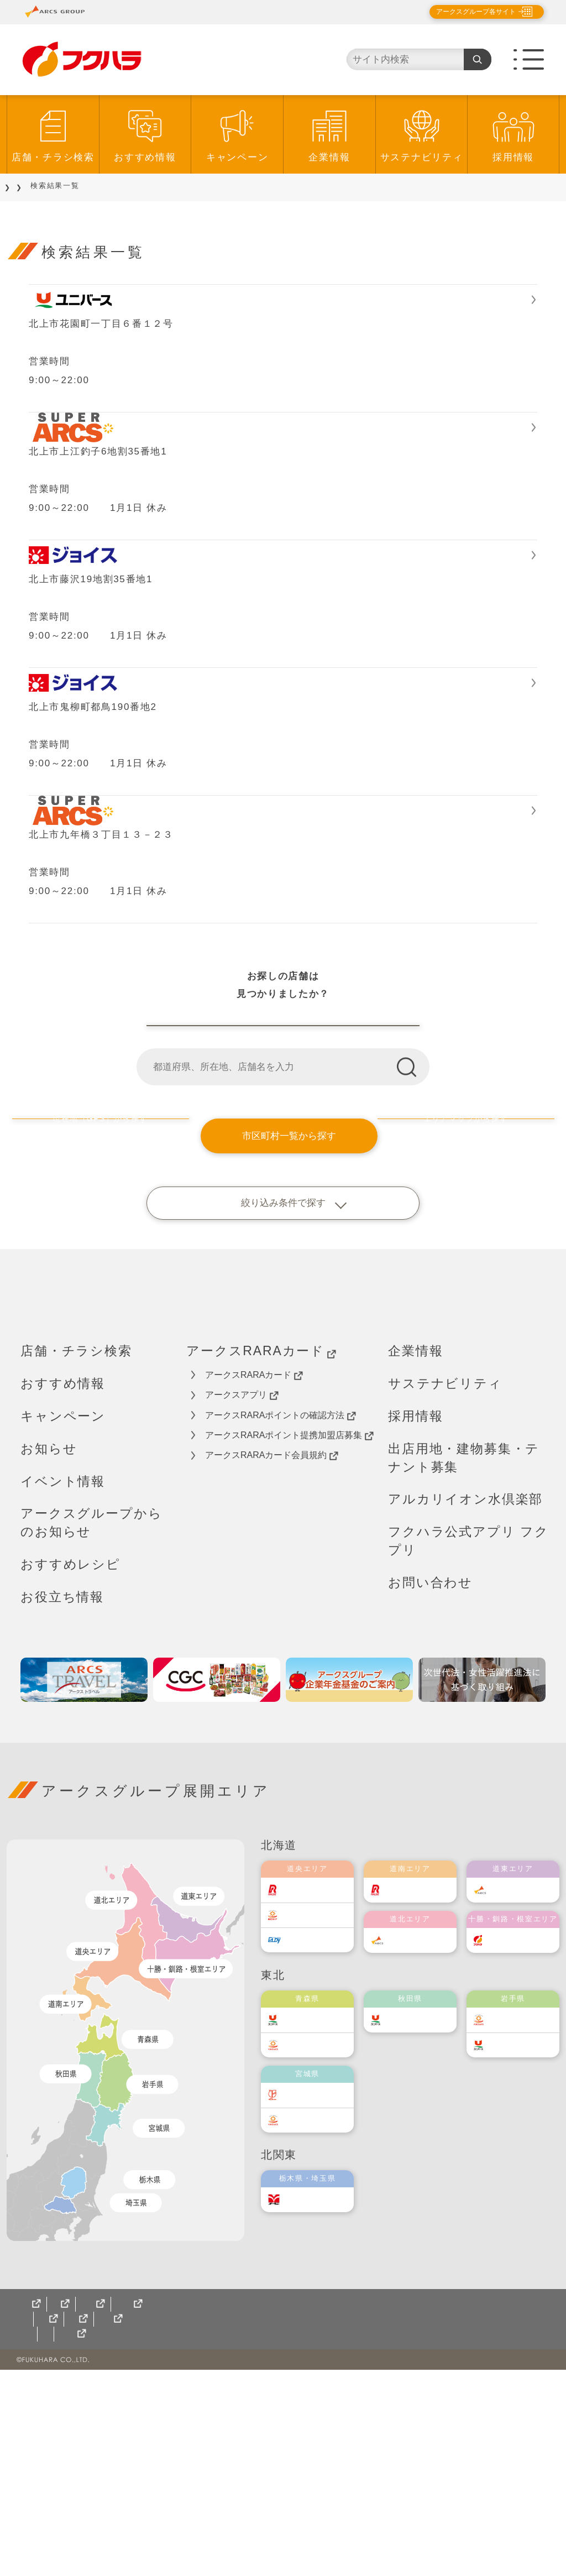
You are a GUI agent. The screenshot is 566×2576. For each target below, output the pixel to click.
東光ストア (314, 2121)
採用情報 (513, 157)
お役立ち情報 (62, 1803)
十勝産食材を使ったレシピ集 (321, 2525)
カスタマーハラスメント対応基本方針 (422, 2510)
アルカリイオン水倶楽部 (465, 1706)
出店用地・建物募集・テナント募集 (463, 1664)
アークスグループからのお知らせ (91, 1729)
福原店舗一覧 (283, 1215)
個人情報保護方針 (66, 2510)
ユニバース (314, 2226)
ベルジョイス (318, 2251)
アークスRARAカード (261, 1557)
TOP (23, 185)
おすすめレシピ (70, 1771)
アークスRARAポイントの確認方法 (280, 1622)
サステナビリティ (421, 157)
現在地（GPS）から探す (95, 1342)
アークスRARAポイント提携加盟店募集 (289, 1642)
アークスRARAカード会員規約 (271, 1662)
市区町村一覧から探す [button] (283, 1342)
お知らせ (48, 1655)
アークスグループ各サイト (466, 11)
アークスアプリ (242, 1602)
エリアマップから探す (471, 1342)
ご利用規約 (151, 2510)
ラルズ (306, 2096)
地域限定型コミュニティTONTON (265, 2540)
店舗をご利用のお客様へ (95, 185)
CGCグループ (126, 2525)
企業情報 (329, 157)
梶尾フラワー (208, 2525)
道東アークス (524, 2096)
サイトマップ (50, 2525)
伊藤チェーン (318, 2301)
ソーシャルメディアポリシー (258, 2510)
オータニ (310, 2406)
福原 (508, 2147)
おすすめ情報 (145, 157)
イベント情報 (62, 1687)
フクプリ (156, 2540)
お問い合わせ (430, 1789)
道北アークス (421, 2147)
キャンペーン (237, 157)
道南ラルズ (417, 2096)
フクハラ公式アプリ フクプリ (468, 1747)
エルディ (310, 2146)
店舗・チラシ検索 (53, 157)
